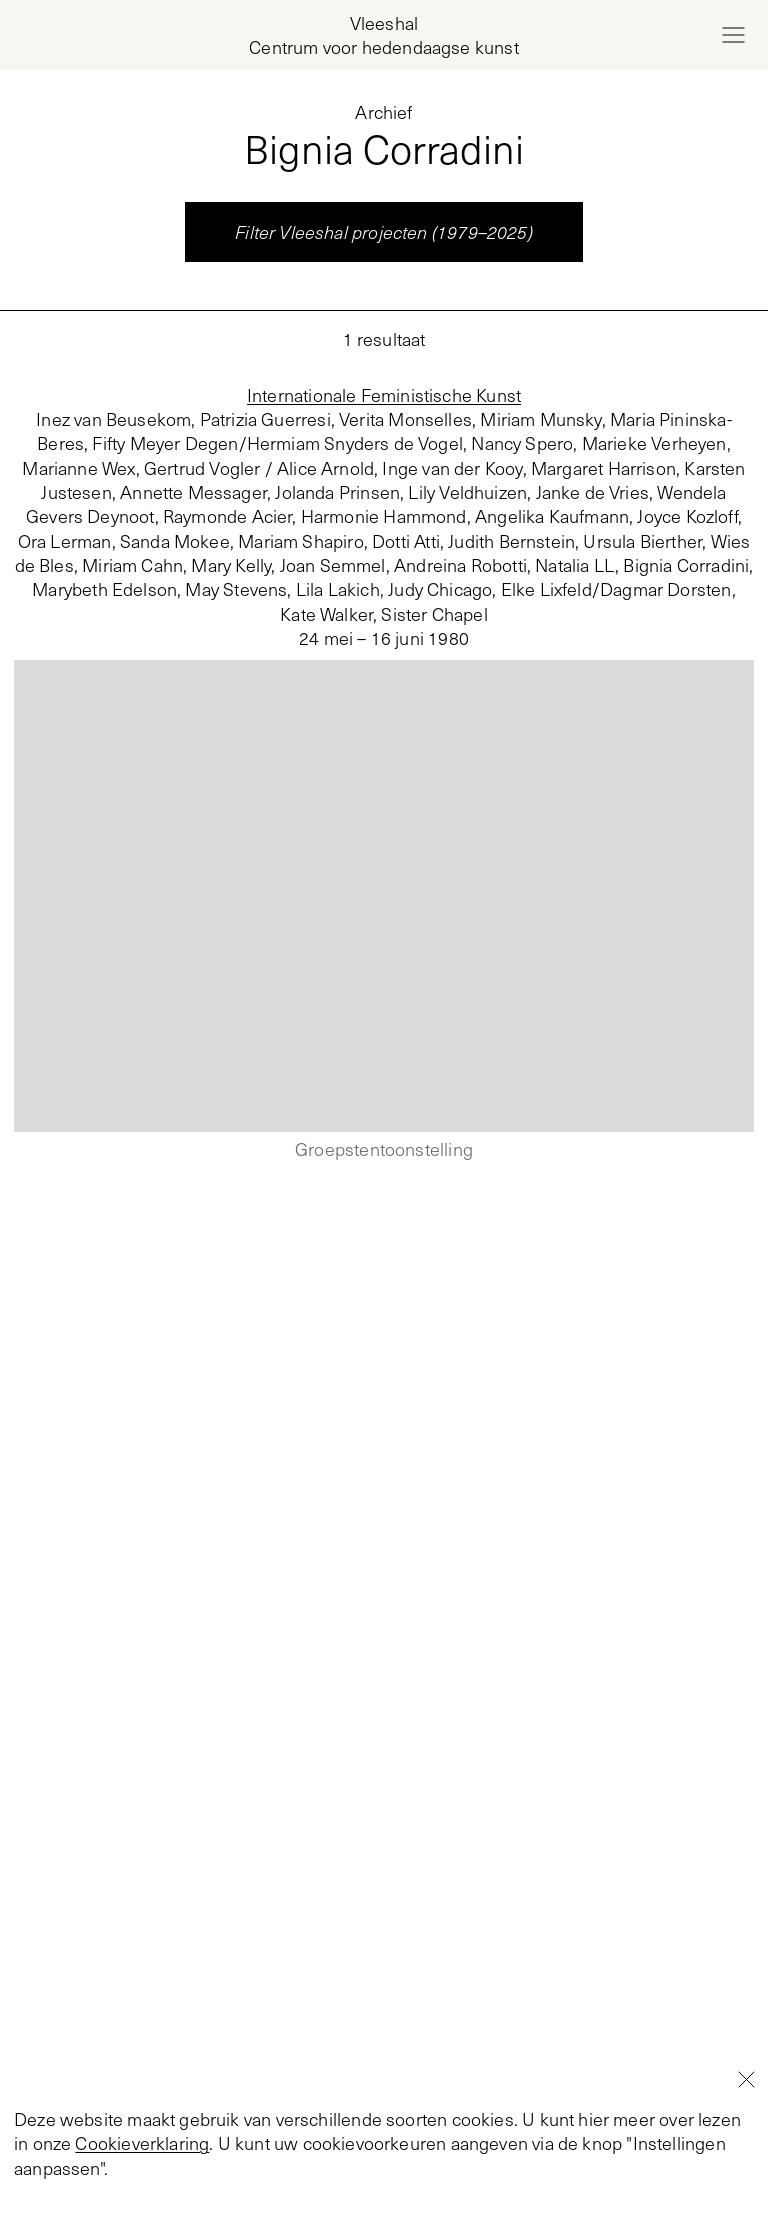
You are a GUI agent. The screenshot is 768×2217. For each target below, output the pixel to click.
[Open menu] (733, 35)
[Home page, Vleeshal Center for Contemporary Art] (383, 35)
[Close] (746, 2175)
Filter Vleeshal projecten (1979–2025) (384, 232)
